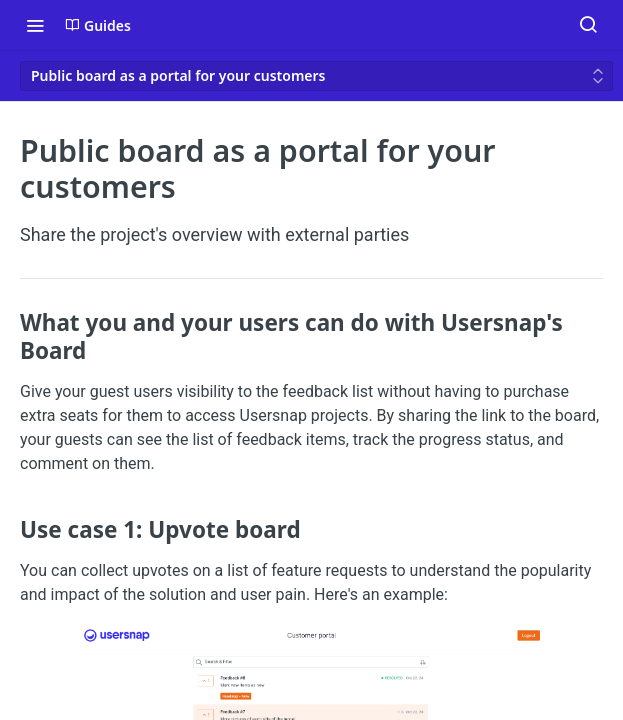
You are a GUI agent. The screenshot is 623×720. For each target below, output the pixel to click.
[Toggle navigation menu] (35, 25)
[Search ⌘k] (588, 25)
